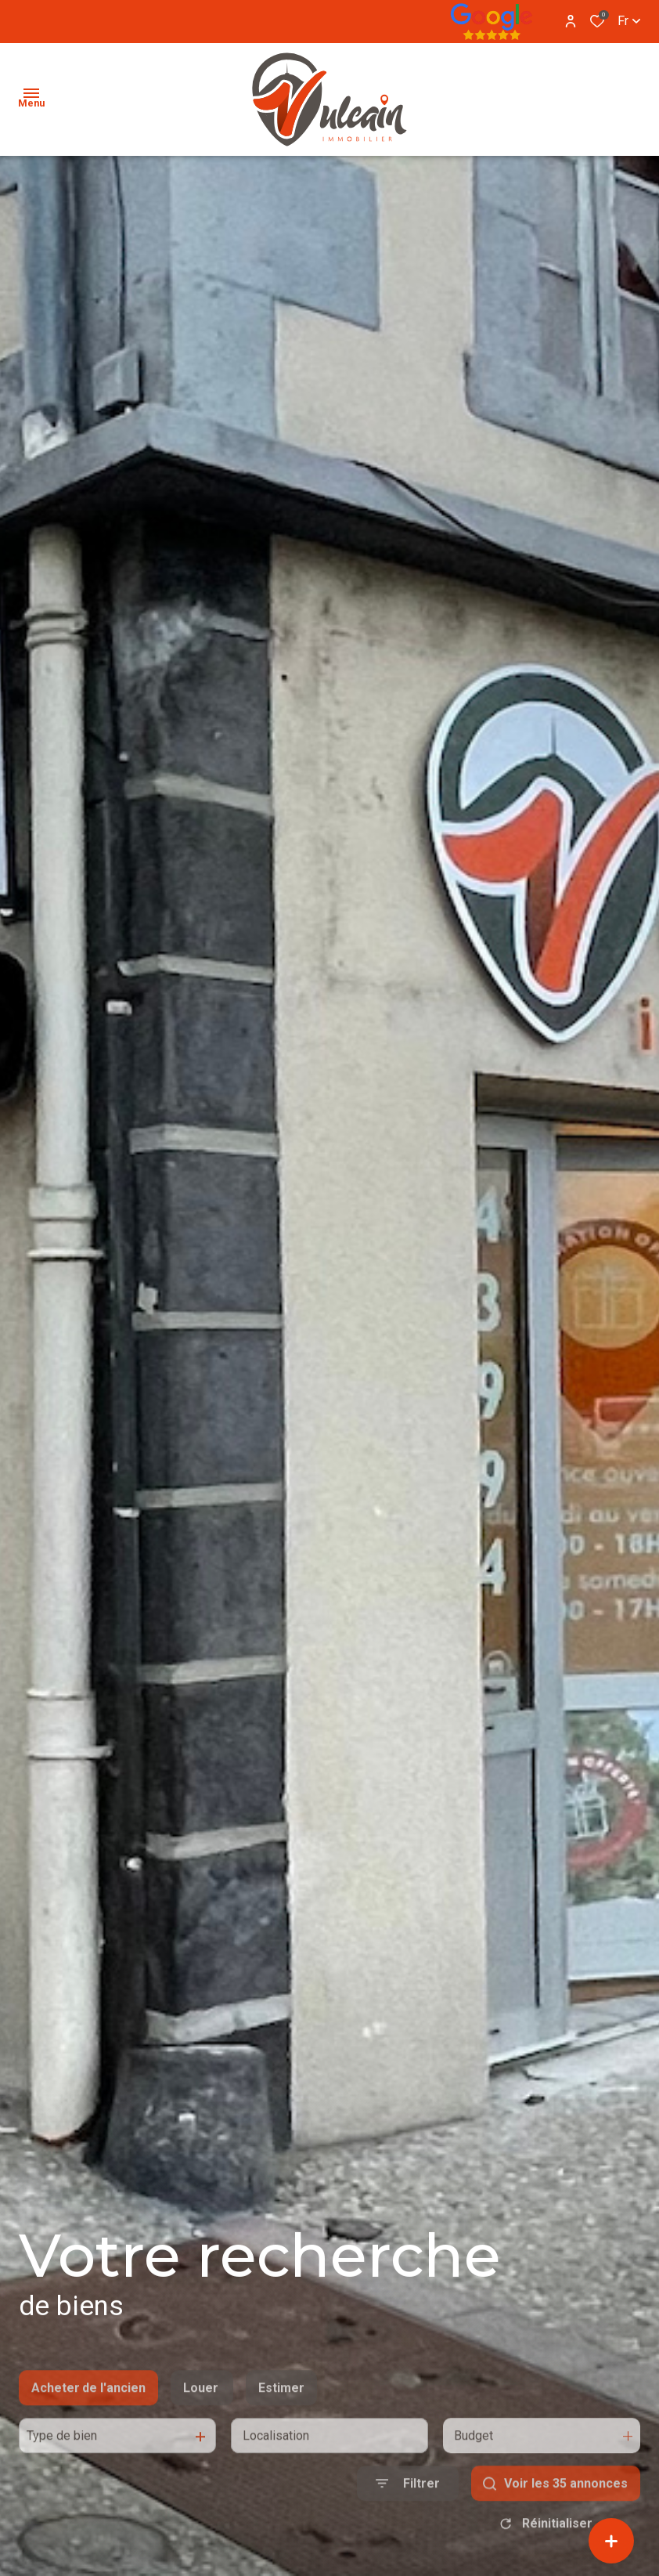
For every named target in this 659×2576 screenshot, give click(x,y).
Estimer (281, 2426)
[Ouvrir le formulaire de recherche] (408, 2523)
